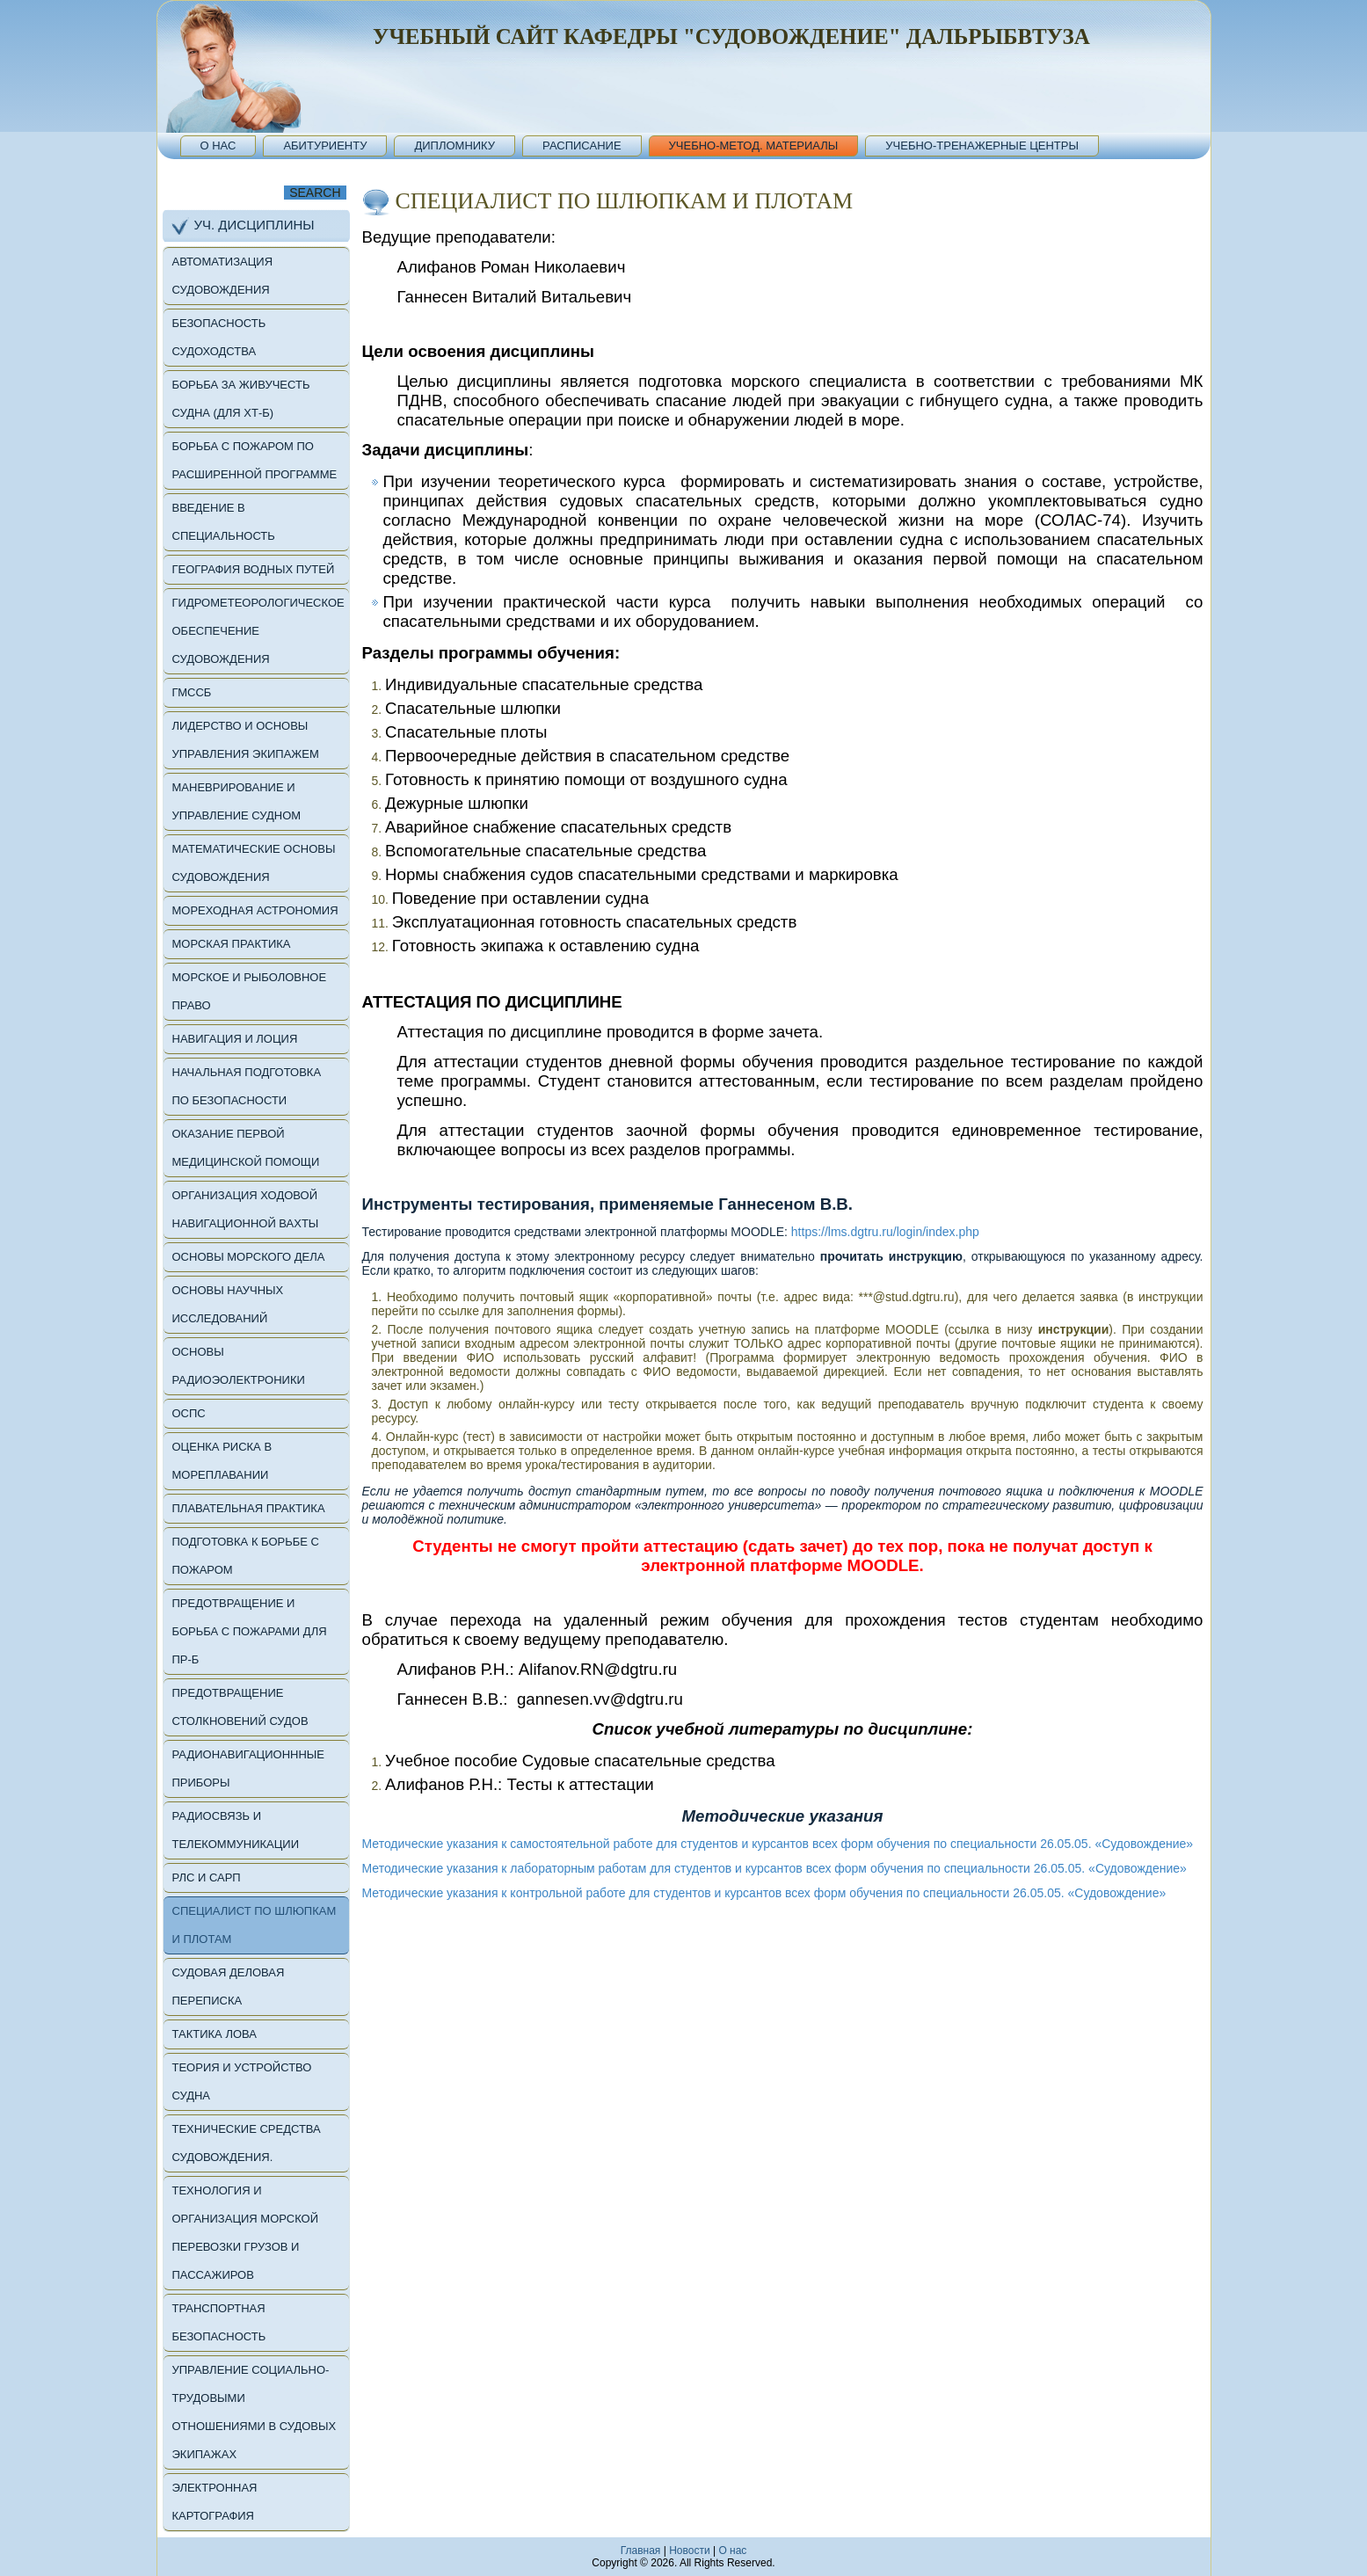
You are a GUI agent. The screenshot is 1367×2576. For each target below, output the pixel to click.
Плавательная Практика (248, 1508)
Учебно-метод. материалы (754, 145)
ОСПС (189, 1413)
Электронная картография (215, 2501)
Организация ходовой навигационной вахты (245, 1209)
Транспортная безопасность (219, 2322)
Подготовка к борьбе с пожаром (245, 1555)
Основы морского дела (248, 1256)
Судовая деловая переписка (228, 1986)
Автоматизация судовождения (222, 275)
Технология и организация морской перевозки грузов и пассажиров (245, 2232)
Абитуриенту (325, 145)
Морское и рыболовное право (249, 991)
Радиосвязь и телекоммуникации (236, 1830)
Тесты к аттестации (579, 1784)
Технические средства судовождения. (246, 2143)
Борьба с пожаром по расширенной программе (255, 460)
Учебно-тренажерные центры (982, 145)
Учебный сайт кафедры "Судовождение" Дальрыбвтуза (731, 36)
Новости (689, 2550)
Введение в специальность (223, 521)
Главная (641, 2550)
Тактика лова (214, 2034)
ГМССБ (192, 692)
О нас (218, 145)
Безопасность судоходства (219, 337)
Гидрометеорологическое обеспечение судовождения (258, 631)
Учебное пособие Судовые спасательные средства (580, 1760)
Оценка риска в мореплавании (222, 1460)
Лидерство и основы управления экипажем (245, 739)
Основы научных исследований (228, 1304)
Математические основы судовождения (254, 863)
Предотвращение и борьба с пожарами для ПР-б (249, 1631)
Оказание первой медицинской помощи (246, 1147)
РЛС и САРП (206, 1877)
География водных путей (253, 569)
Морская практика (231, 943)
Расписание (581, 145)
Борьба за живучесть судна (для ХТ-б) (241, 398)
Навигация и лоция (235, 1038)
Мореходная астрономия (255, 910)
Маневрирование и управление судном (237, 801)
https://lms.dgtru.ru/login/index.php (885, 1232)
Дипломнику (454, 145)
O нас (732, 2550)
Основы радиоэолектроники (238, 1365)
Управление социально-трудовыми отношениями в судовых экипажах (254, 2412)
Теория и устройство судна (242, 2081)
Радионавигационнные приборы (248, 1768)
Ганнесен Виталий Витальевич (514, 296)
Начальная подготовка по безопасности (247, 1086)
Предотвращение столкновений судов (240, 1707)
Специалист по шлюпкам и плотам (254, 1925)
